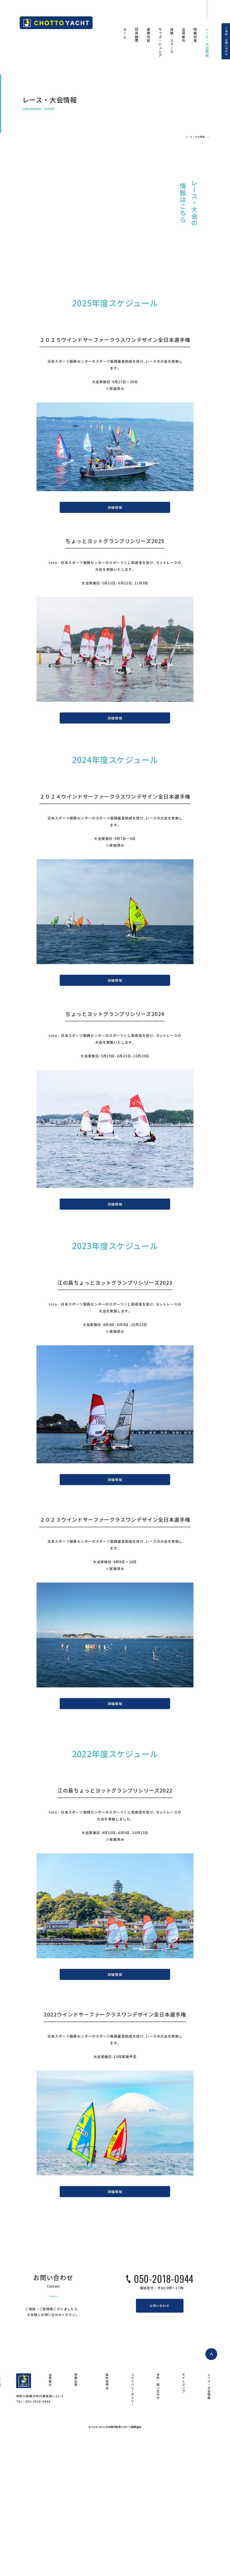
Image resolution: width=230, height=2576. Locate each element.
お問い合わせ (159, 2437)
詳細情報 (115, 592)
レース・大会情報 (191, 212)
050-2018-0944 (164, 2408)
